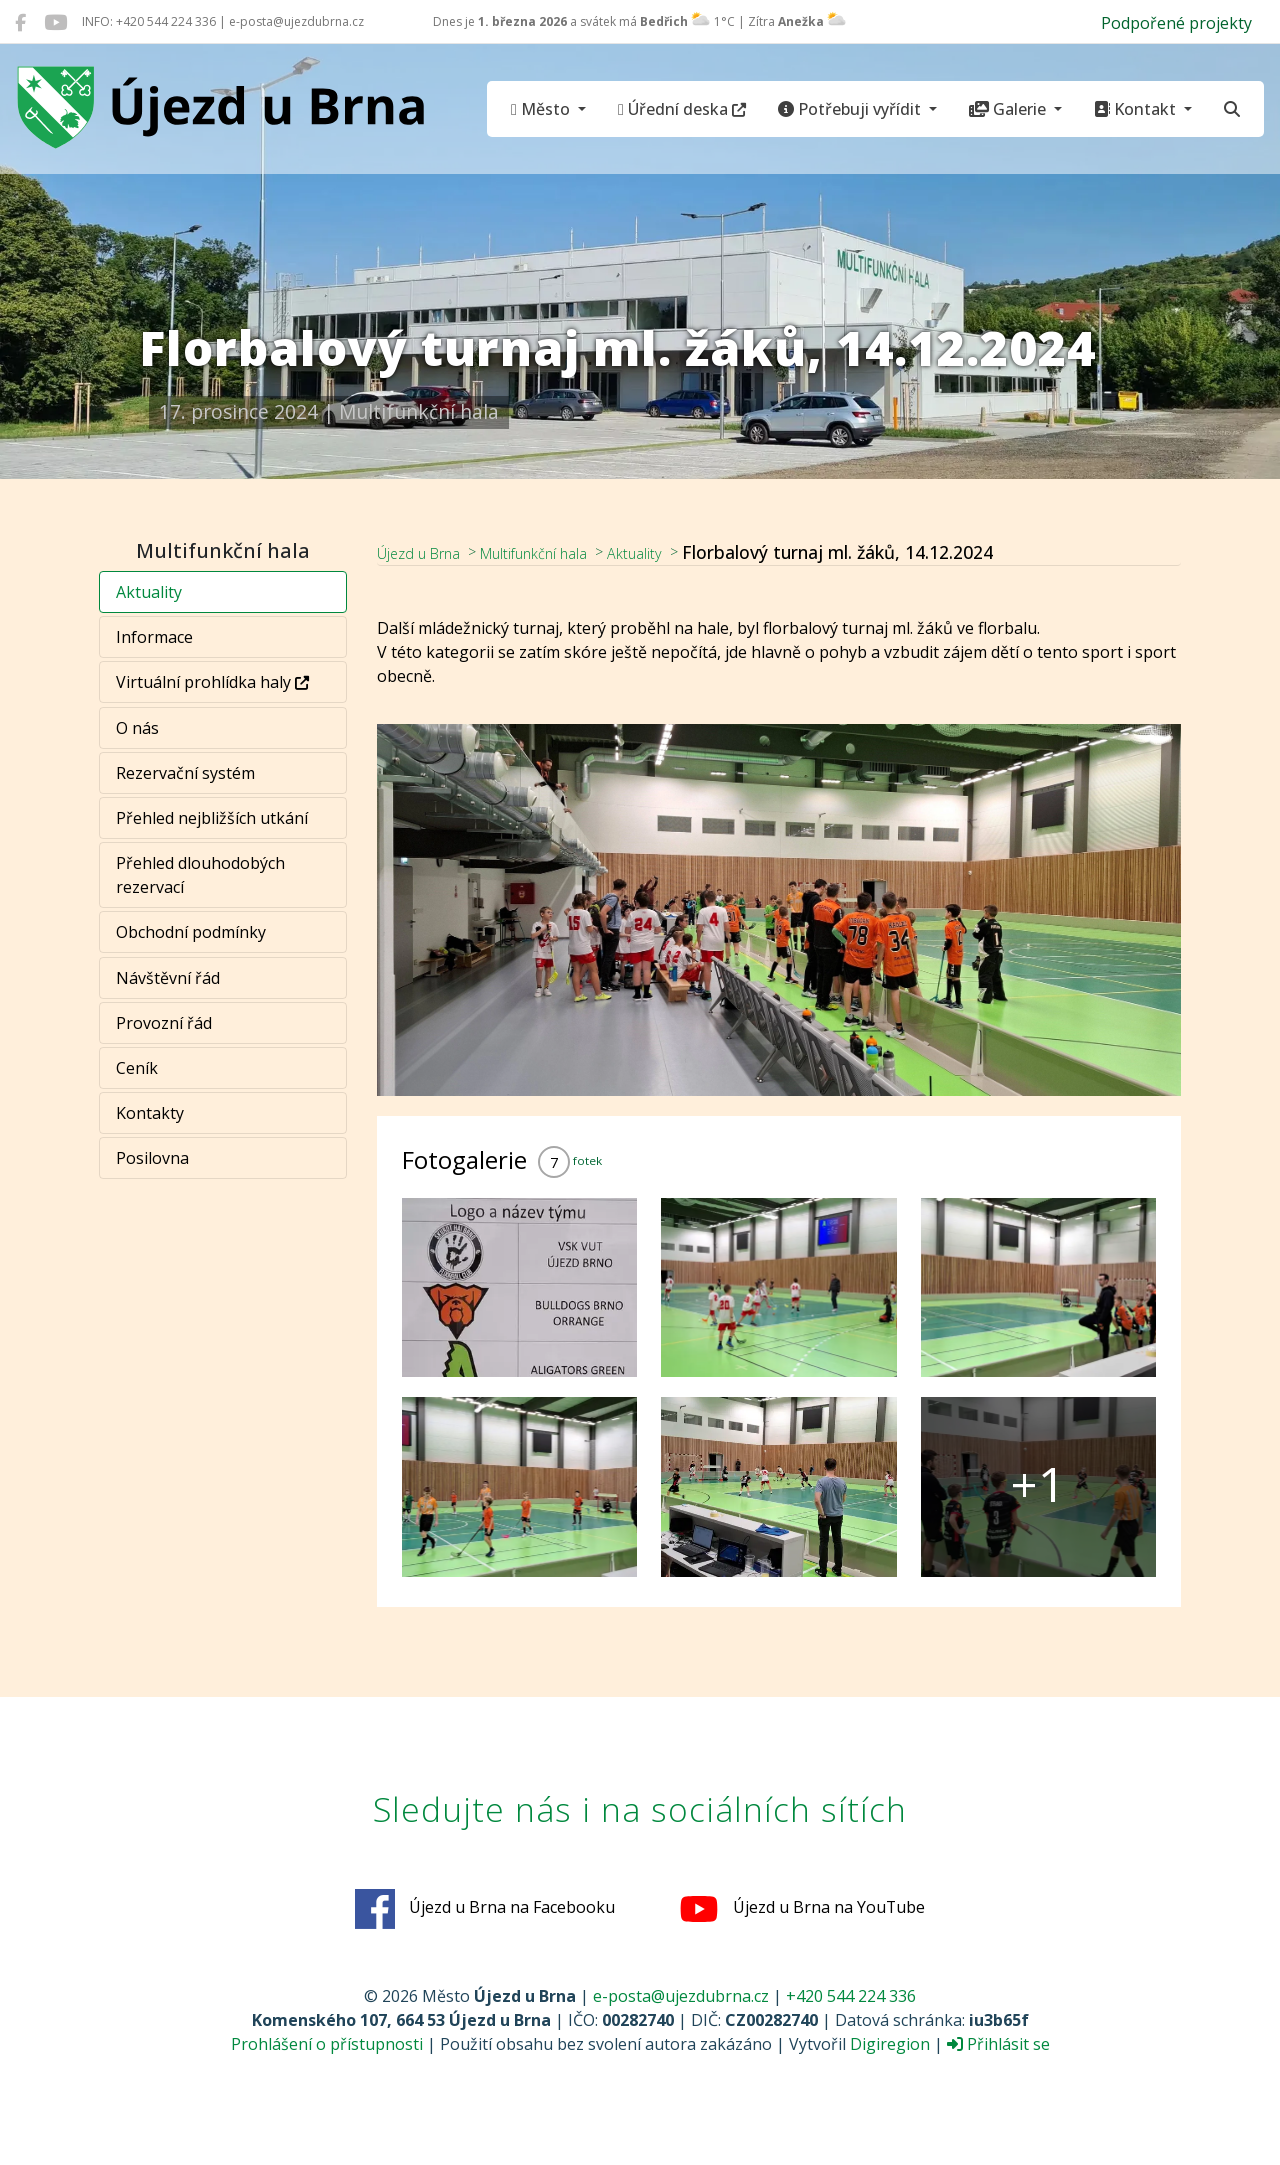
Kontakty (151, 1113)
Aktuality (150, 592)
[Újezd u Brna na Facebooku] (20, 22)
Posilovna (153, 1158)
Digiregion (890, 2045)
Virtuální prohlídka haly (213, 682)
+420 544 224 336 (851, 1997)
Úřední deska (682, 109)
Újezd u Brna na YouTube (802, 1910)
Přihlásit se (998, 2045)
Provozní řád (165, 1023)
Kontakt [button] (1137, 109)
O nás (138, 728)
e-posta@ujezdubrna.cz (681, 1997)
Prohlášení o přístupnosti (327, 2045)
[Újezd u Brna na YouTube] (55, 22)
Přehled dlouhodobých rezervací (201, 875)
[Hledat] (1232, 109)
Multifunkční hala (566, 552)
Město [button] (542, 109)
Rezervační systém (186, 773)
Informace (155, 637)
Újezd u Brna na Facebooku (485, 1910)
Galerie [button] (1009, 109)
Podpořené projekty (1176, 23)
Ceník (138, 1068)
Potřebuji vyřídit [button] (851, 109)
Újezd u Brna (429, 552)
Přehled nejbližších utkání (213, 818)
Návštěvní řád (169, 978)
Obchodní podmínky (192, 932)
